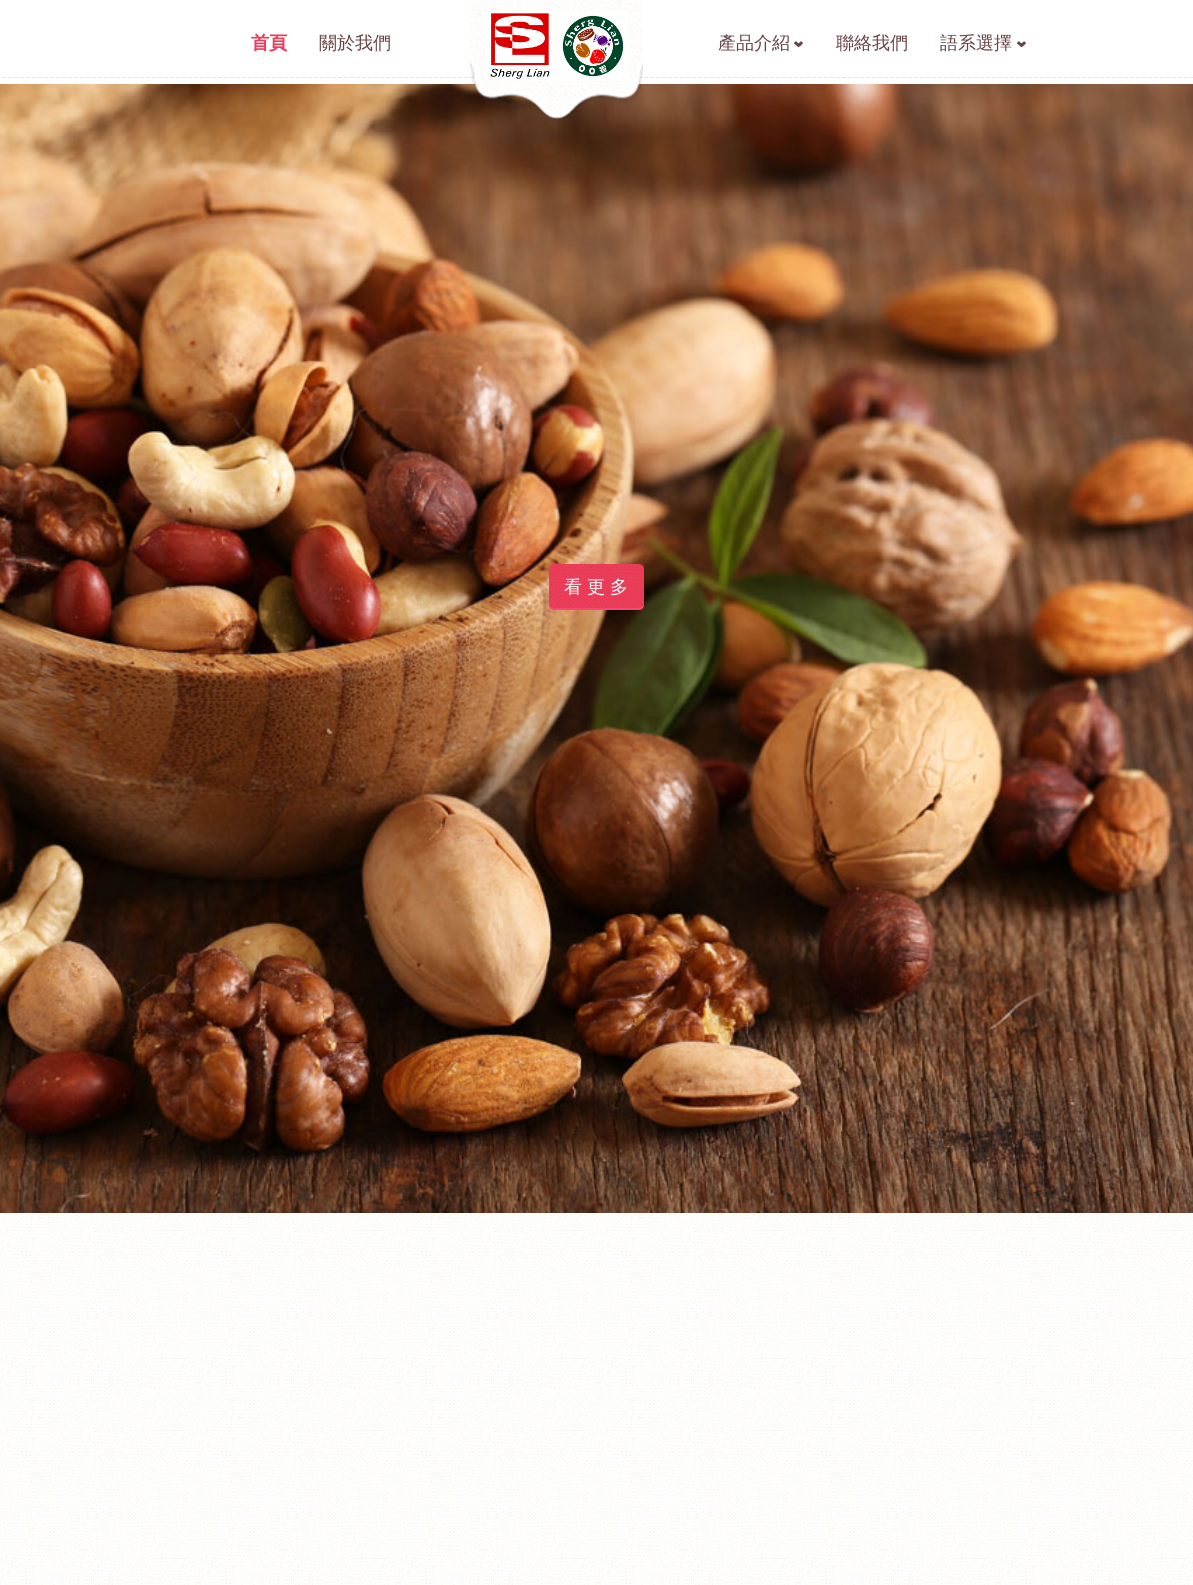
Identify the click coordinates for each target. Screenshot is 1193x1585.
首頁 (269, 43)
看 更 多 (596, 610)
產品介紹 (754, 43)
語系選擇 (976, 43)
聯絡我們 (872, 43)
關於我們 (355, 43)
